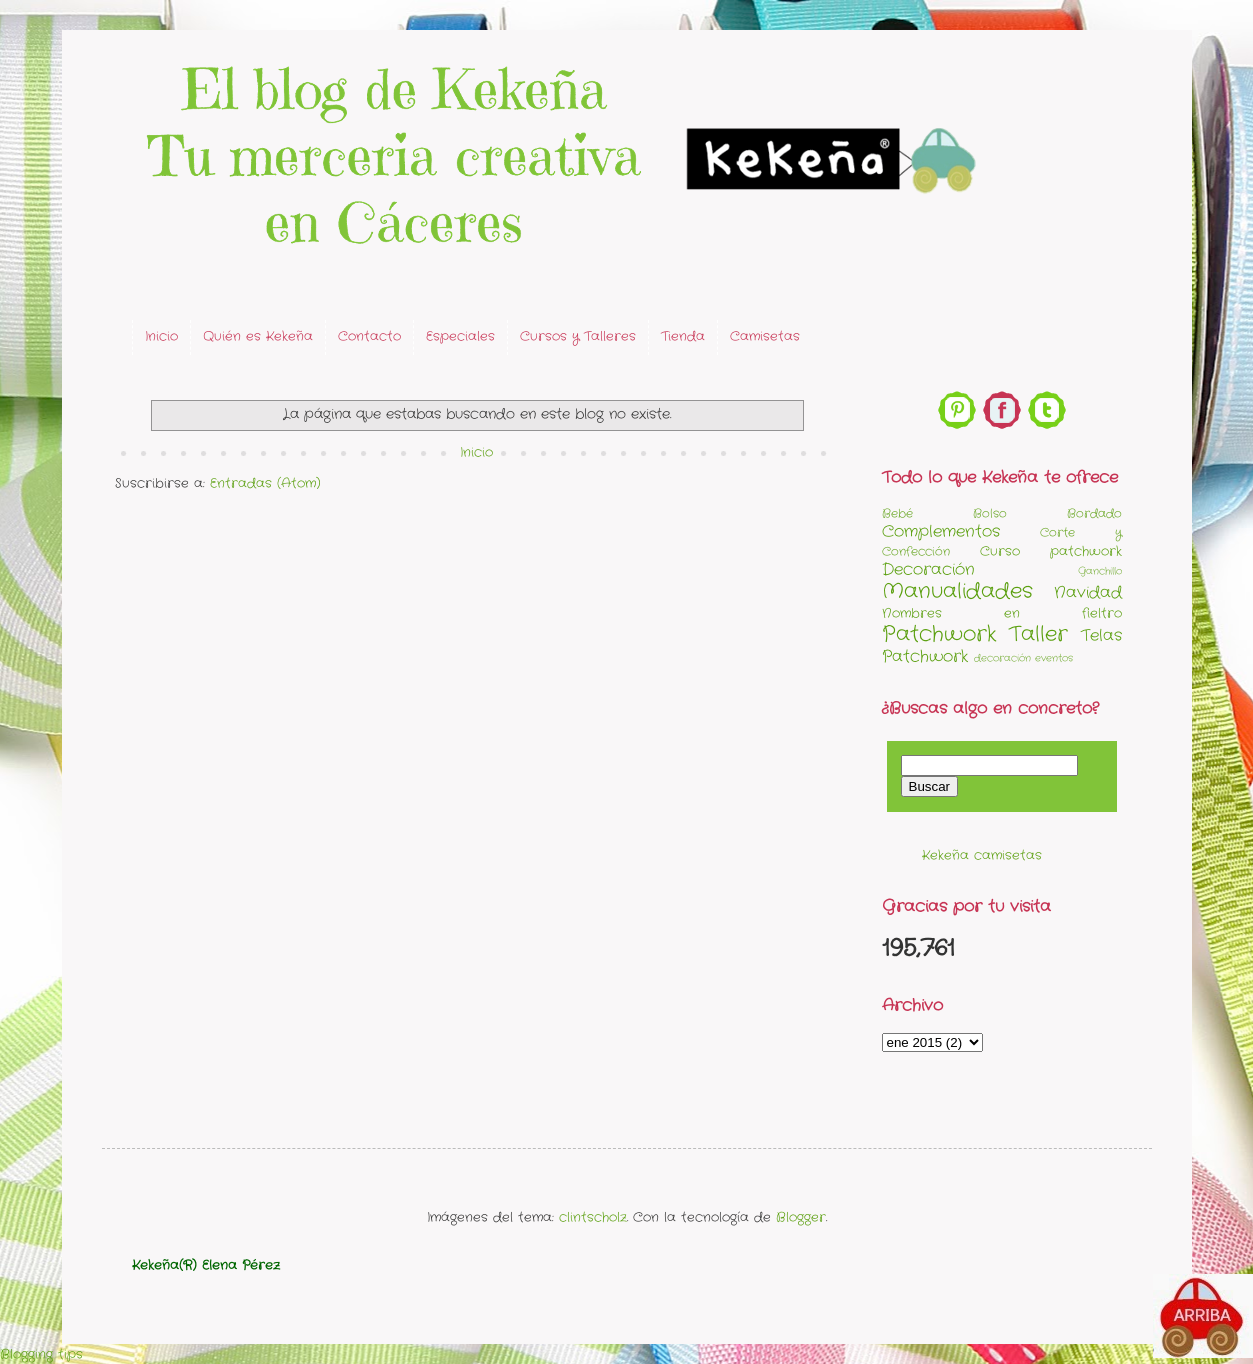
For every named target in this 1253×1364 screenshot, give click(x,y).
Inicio (161, 336)
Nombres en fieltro (1002, 613)
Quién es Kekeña (258, 336)
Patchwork (939, 634)
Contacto (369, 336)
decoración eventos (1023, 658)
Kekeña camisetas (982, 855)
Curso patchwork (1051, 551)
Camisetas (765, 336)
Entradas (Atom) (265, 483)
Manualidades (957, 591)
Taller (1038, 634)
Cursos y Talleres (578, 336)
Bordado (1094, 514)
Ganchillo (1100, 571)
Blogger (801, 1217)
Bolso (990, 514)
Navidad (1088, 593)
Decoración (928, 570)
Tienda (683, 336)
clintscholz (593, 1217)
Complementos (941, 532)
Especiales (460, 336)
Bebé (897, 514)
